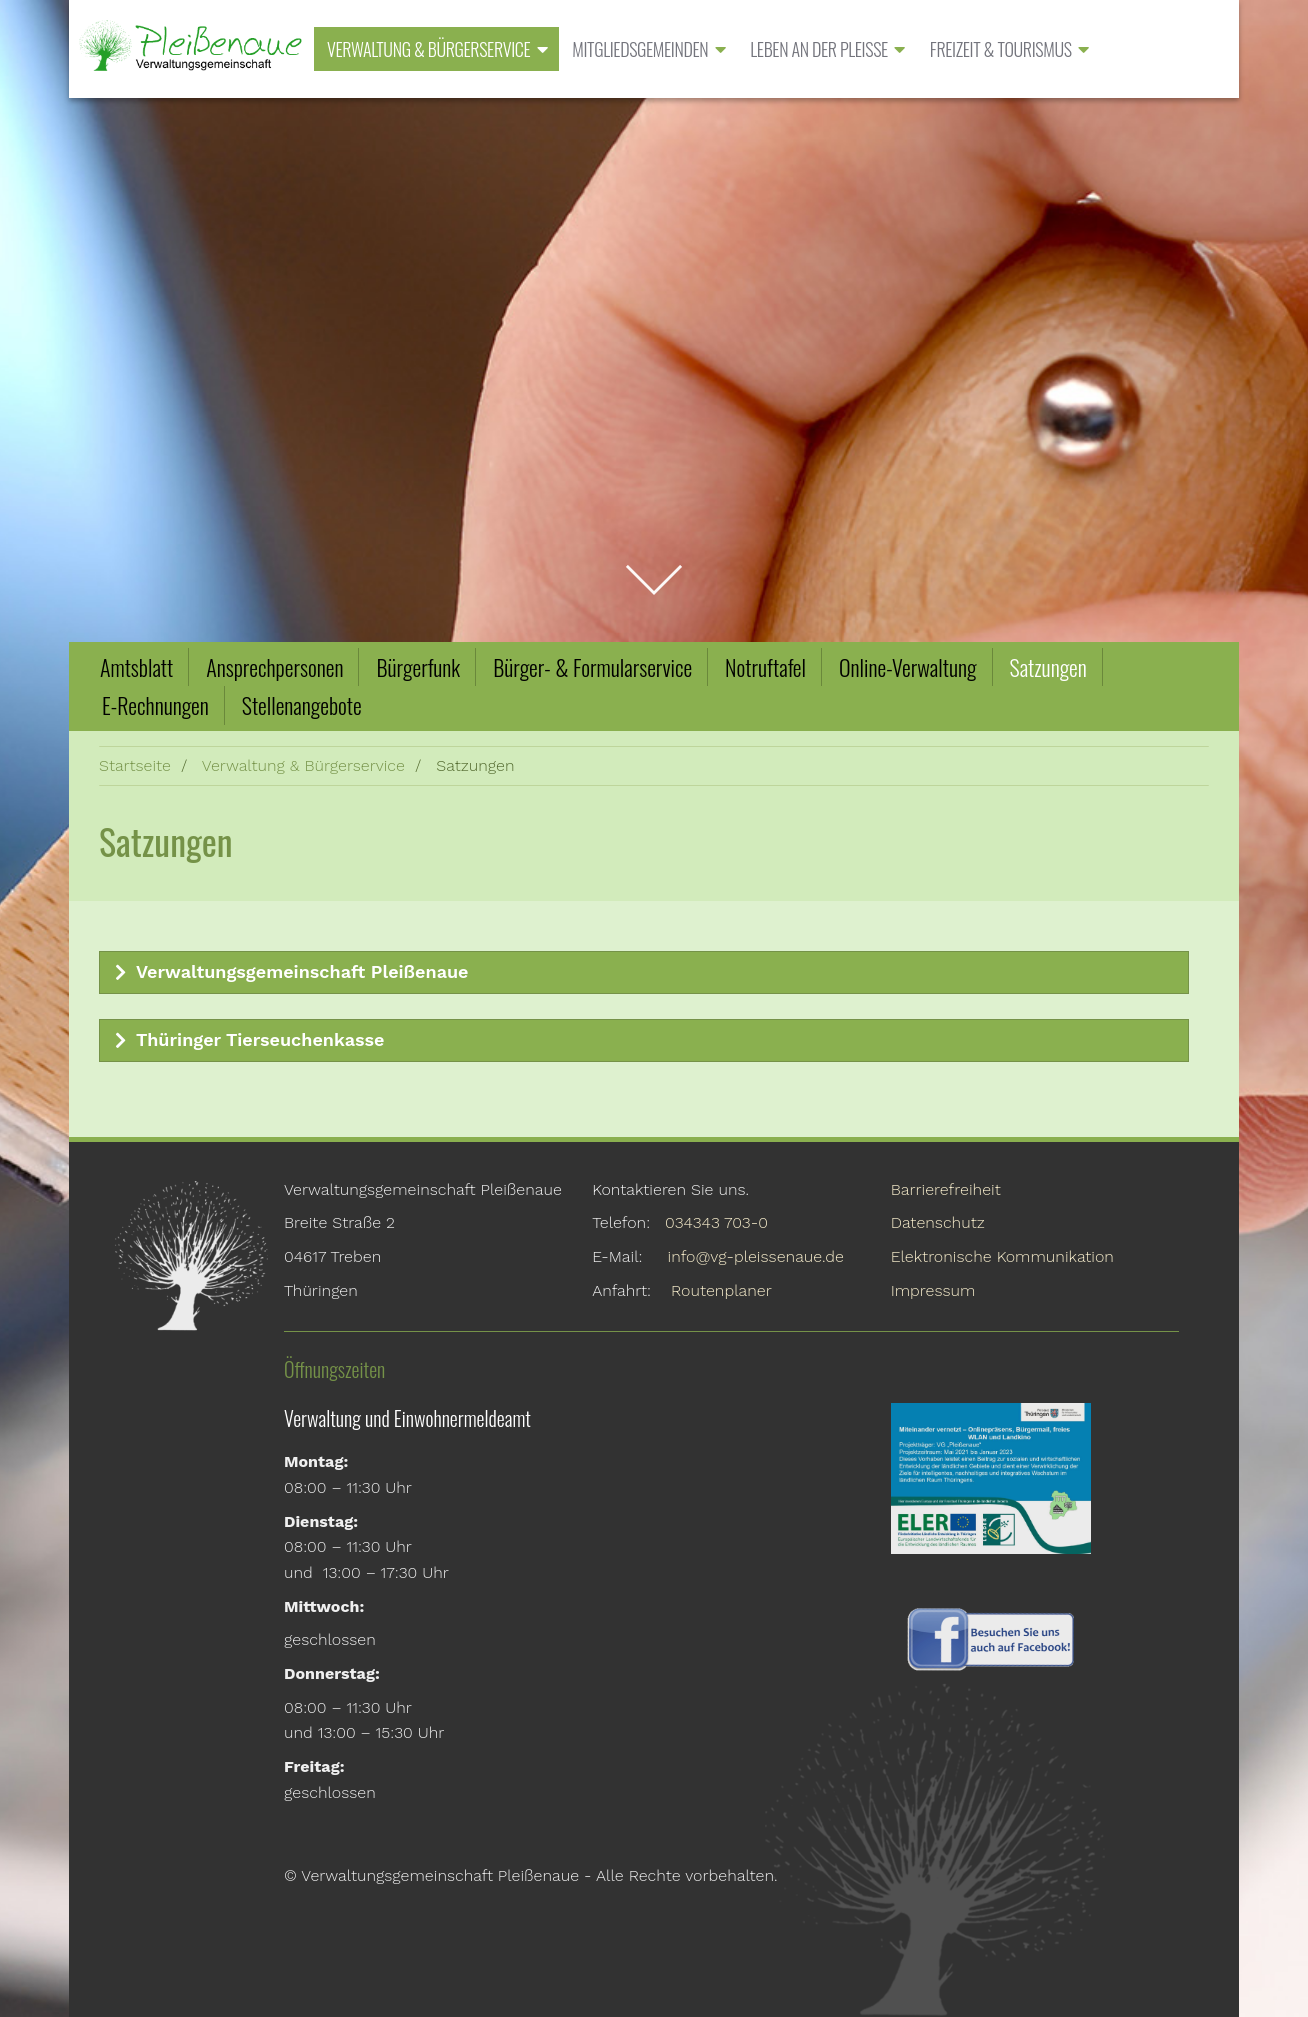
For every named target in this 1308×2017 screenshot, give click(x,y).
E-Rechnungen (155, 705)
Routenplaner (721, 1290)
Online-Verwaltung (908, 667)
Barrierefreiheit (946, 1189)
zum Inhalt (654, 567)
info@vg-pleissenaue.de (756, 1256)
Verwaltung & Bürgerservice (303, 765)
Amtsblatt (136, 667)
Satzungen (1048, 667)
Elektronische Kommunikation (1002, 1256)
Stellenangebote (302, 705)
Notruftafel (765, 667)
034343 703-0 (716, 1222)
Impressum (933, 1290)
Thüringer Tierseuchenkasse (245, 1040)
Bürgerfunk (418, 667)
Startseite (135, 765)
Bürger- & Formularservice (592, 667)
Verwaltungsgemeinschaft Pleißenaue (287, 972)
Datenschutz (938, 1222)
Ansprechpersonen (274, 667)
